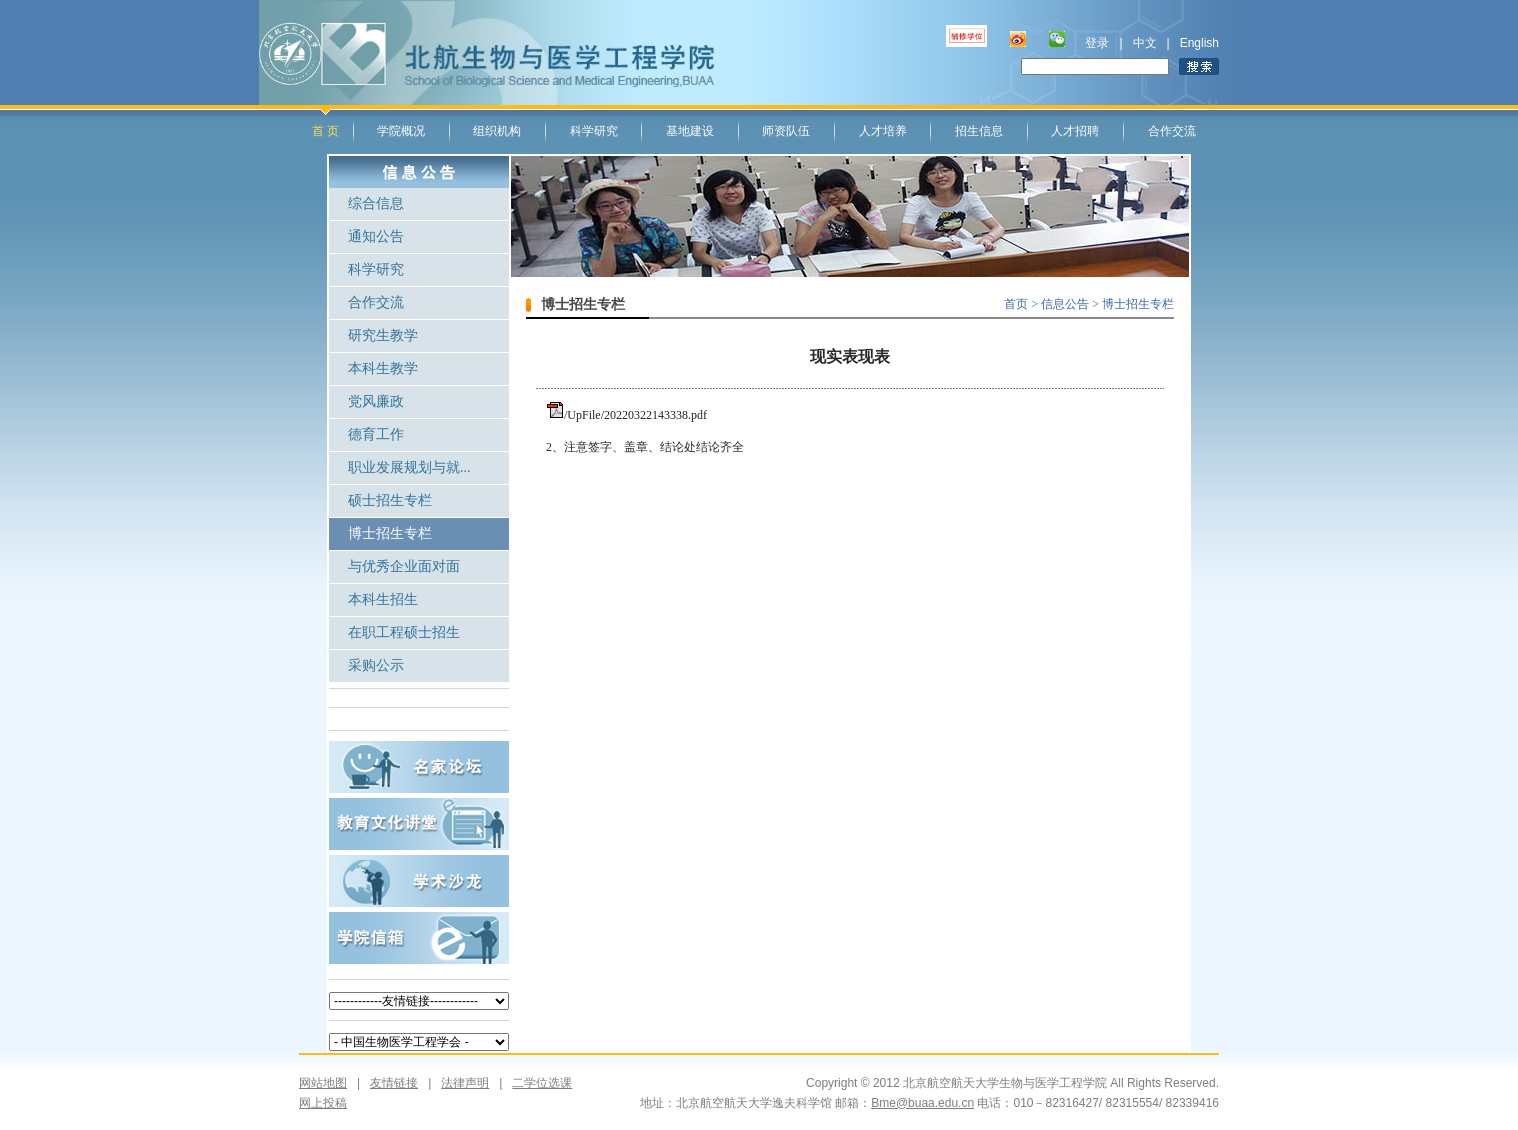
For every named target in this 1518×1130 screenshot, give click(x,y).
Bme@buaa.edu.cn (922, 1103)
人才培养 (883, 131)
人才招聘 (1075, 131)
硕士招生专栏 (390, 500)
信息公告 (1066, 304)
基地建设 (690, 131)
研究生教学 (383, 335)
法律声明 (465, 1083)
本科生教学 (383, 368)
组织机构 (497, 131)
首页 (1016, 304)
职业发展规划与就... (409, 467)
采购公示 (376, 665)
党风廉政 (376, 401)
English (1199, 43)
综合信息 (376, 203)
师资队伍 (786, 131)
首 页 (325, 131)
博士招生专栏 (390, 533)
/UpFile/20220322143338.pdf (635, 415)
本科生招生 (383, 599)
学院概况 (401, 131)
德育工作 (376, 434)
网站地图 (323, 1083)
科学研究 (594, 131)
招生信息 (979, 131)
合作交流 (1172, 131)
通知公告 (376, 236)
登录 (1097, 43)
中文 (1145, 43)
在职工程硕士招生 (404, 632)
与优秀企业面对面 (404, 566)
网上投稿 (323, 1103)
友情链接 (394, 1083)
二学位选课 (530, 1083)
